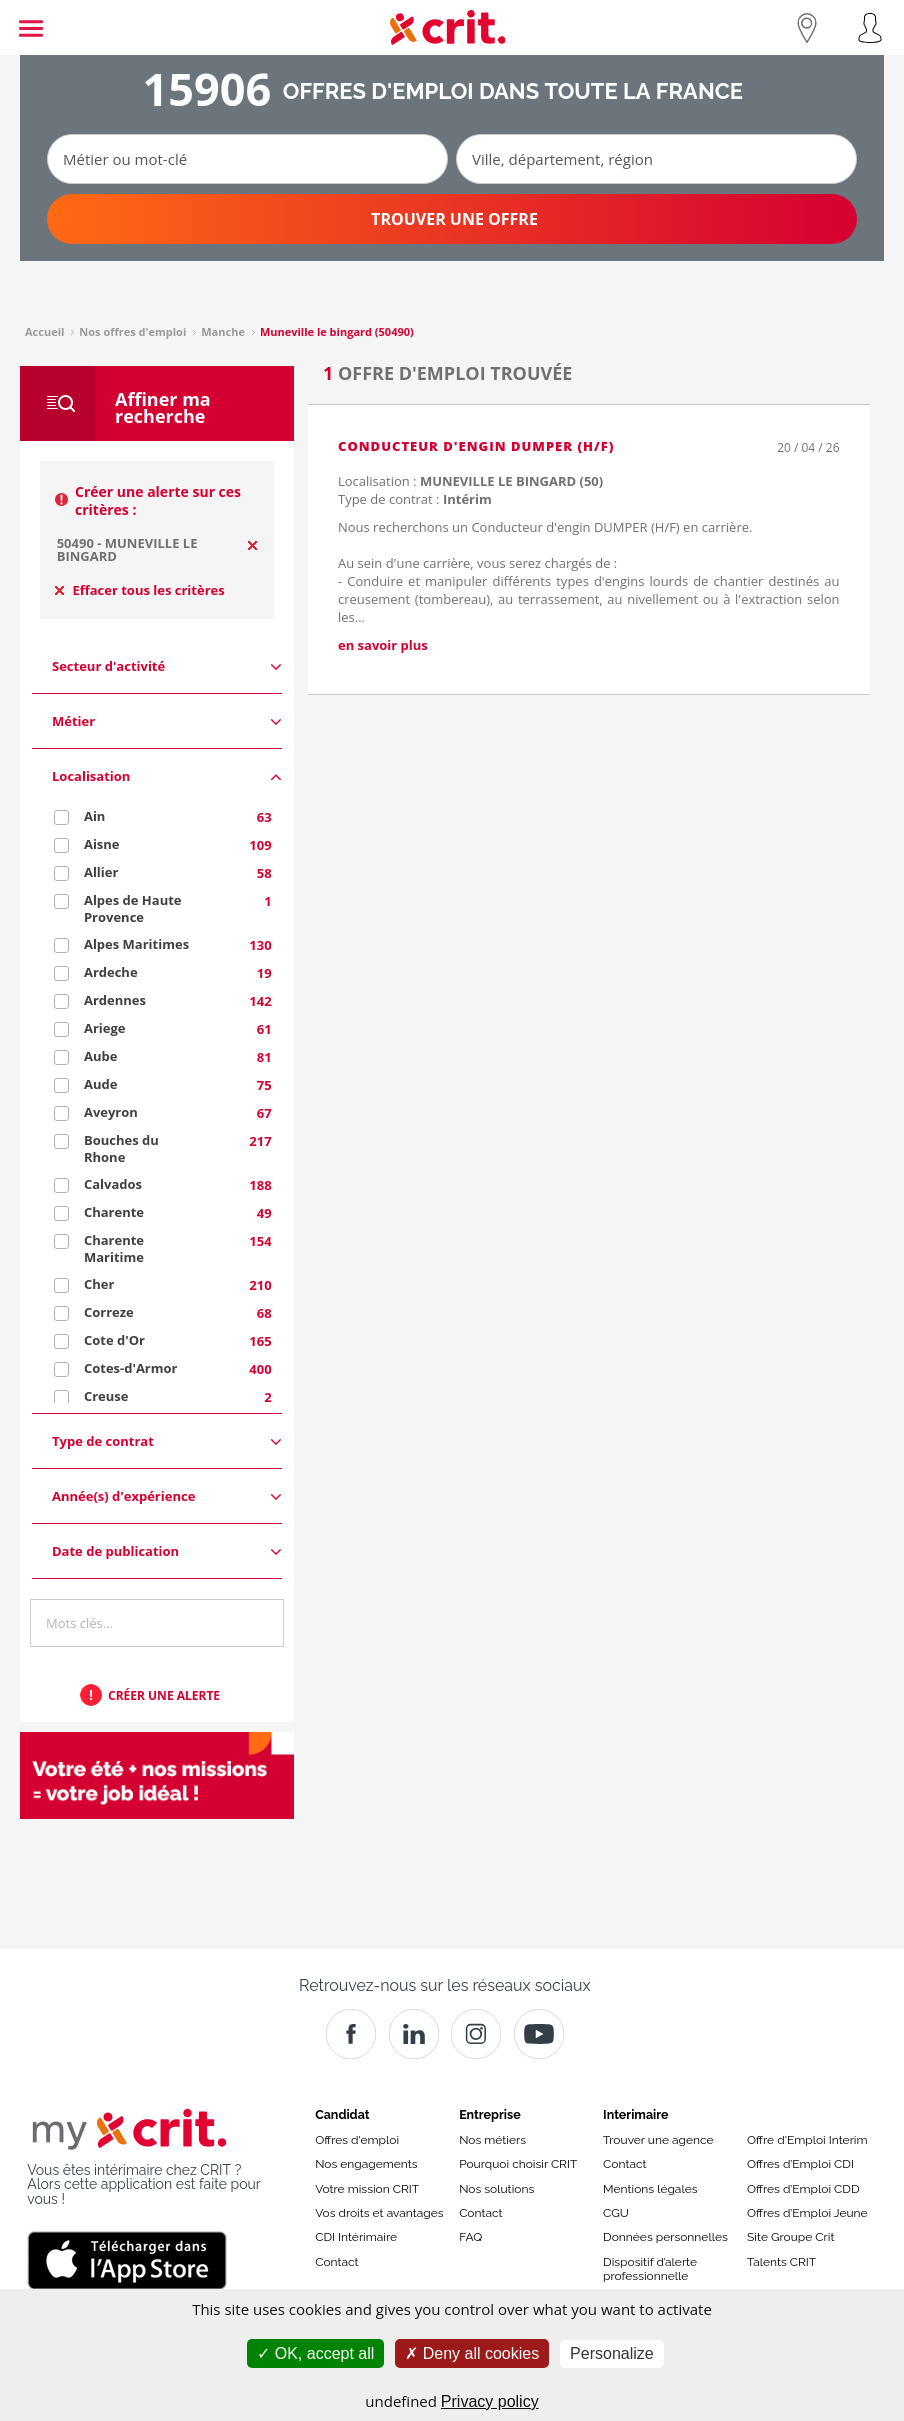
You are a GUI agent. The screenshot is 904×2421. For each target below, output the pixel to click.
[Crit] (414, 2034)
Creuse (106, 1396)
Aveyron (111, 1112)
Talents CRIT (781, 2262)
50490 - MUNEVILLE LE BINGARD (127, 549)
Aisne (102, 844)
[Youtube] (539, 2034)
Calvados (113, 1184)
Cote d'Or (114, 1340)
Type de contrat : (415, 499)
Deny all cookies (472, 2353)
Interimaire (635, 2114)
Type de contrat (167, 1441)
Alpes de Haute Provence (133, 908)
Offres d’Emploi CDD (803, 2189)
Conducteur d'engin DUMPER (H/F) (476, 446)
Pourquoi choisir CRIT (518, 2164)
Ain (94, 816)
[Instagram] (476, 2034)
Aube (100, 1056)
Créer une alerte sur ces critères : (158, 500)
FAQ (470, 2237)
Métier (167, 721)
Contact (336, 2262)
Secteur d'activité (167, 666)
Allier (101, 872)
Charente (114, 1212)
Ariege (105, 1028)
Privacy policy (490, 2401)
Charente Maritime (114, 1248)
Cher (99, 1284)
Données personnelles (665, 2237)
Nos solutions (496, 2189)
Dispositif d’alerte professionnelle (650, 2269)
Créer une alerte (164, 1695)
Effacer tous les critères (140, 590)
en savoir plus (383, 645)
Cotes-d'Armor (131, 1368)
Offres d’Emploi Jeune (807, 2213)
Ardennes (115, 1000)
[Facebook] (351, 2034)
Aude (100, 1084)
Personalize (612, 2353)
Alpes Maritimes (136, 944)
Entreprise (490, 2114)
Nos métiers (492, 2140)
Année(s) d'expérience (167, 1496)
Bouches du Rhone (121, 1148)
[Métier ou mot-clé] (247, 159)
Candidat (342, 2114)
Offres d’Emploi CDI (800, 2164)
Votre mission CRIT (367, 2189)
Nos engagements (366, 2164)
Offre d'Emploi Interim (807, 2140)
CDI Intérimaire (356, 2237)
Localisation (167, 776)
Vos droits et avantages (379, 2213)
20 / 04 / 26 (808, 447)
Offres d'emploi (357, 2140)
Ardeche (111, 972)
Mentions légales (650, 2189)
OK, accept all (315, 2353)
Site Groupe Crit (790, 2237)
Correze (109, 1312)
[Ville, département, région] (656, 159)
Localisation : (470, 481)
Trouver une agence (658, 2140)
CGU (616, 2213)
